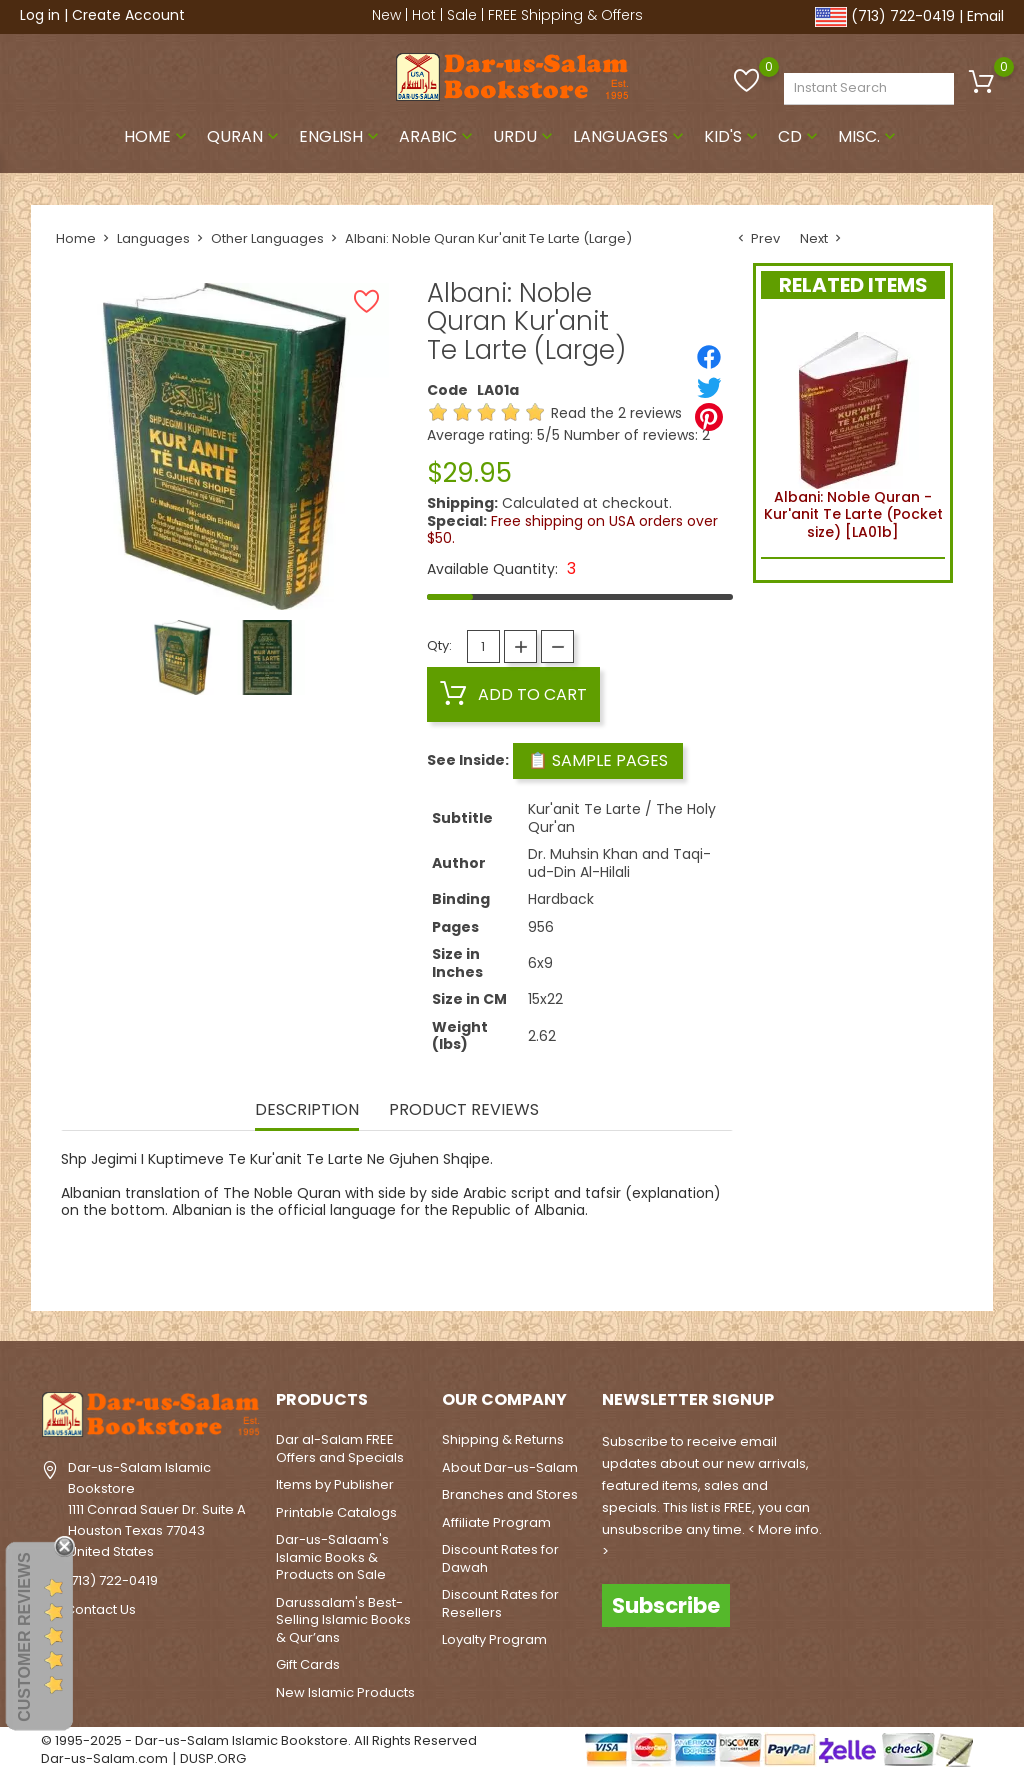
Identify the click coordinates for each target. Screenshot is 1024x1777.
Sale (462, 15)
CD (800, 136)
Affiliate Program (496, 1522)
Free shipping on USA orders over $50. (572, 530)
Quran (245, 136)
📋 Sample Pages (598, 760)
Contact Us (100, 1609)
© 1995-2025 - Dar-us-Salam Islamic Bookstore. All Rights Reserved (259, 1740)
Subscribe (666, 1605)
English (341, 136)
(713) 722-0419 (903, 16)
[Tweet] (709, 387)
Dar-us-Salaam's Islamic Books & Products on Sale (332, 1557)
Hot (424, 15)
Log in (40, 15)
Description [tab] (307, 1111)
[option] (182, 657)
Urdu (525, 136)
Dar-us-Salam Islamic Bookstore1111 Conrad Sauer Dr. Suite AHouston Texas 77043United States (157, 1509)
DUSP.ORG (213, 1758)
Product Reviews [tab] (464, 1111)
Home (157, 136)
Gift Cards (308, 1664)
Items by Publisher (335, 1484)
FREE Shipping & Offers (565, 15)
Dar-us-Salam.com (104, 1758)
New (386, 15)
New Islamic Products (345, 1692)
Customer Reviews (24, 1637)
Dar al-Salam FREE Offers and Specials (340, 1448)
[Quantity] (483, 646)
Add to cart (513, 694)
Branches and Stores (510, 1494)
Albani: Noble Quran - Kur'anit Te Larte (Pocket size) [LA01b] (853, 432)
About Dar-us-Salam (510, 1467)
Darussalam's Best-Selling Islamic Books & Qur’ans (343, 1620)
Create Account (128, 15)
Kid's (733, 136)
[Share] (709, 357)
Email (985, 16)
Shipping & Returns (503, 1439)
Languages (630, 136)
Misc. (869, 136)
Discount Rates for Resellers (500, 1603)
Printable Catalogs (336, 1512)
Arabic (438, 136)
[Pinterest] (709, 417)
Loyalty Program (494, 1639)
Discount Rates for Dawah (500, 1558)
